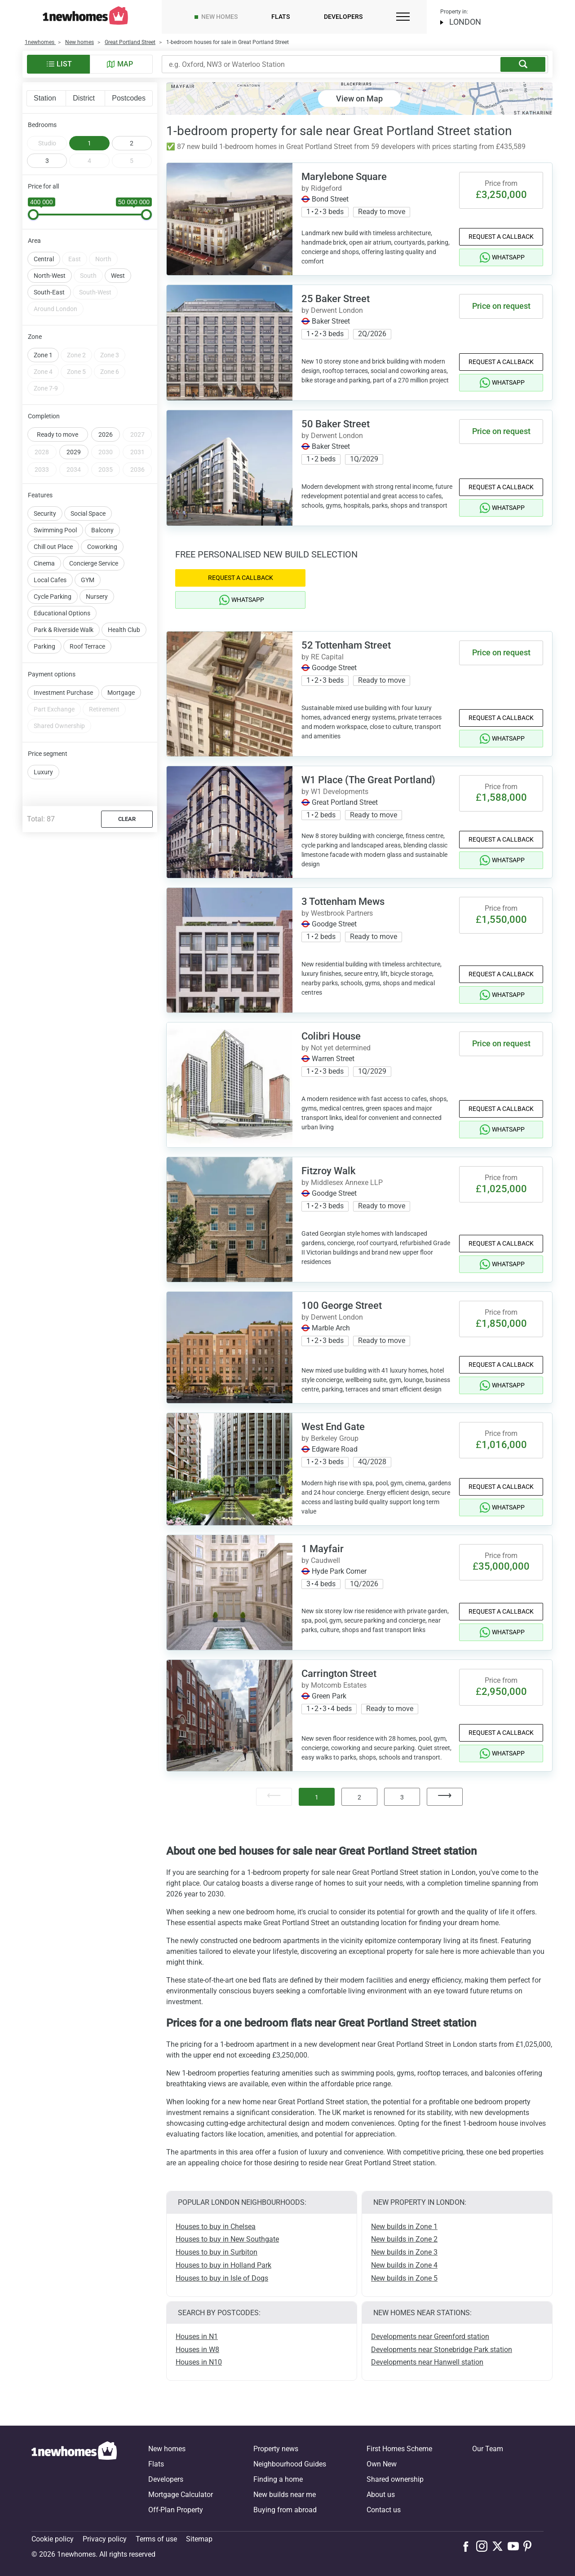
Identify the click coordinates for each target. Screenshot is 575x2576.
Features (40, 495)
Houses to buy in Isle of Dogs (222, 2278)
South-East (49, 292)
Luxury (43, 772)
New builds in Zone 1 (404, 2226)
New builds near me (284, 2494)
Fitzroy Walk (328, 1170)
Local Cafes (50, 580)
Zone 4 (43, 371)
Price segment (47, 753)
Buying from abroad (285, 2510)
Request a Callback (501, 236)
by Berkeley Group (329, 1438)
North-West (50, 275)
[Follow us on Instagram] (484, 2546)
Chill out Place (53, 546)
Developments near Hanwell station (427, 2362)
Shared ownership (395, 2479)
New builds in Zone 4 (404, 2265)
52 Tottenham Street (346, 645)
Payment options (51, 674)
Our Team (487, 2448)
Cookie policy (52, 2539)
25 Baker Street (335, 298)
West (118, 275)
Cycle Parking (52, 596)
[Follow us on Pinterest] (531, 2546)
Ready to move (57, 434)
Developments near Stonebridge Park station (441, 2349)
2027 (137, 434)
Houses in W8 (197, 2349)
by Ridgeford (321, 188)
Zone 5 (76, 371)
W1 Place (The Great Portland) (368, 780)
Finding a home (278, 2479)
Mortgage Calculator (180, 2494)
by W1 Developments (334, 791)
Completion (44, 416)
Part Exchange (54, 709)
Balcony (102, 530)
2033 (42, 469)
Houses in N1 (197, 2336)
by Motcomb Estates (334, 1685)
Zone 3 (109, 355)
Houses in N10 (199, 2362)
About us (381, 2494)
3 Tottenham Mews (343, 901)
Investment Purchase (63, 692)
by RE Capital (322, 657)
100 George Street (341, 1305)
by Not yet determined (336, 1048)
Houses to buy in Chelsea (216, 2226)
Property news (275, 2448)
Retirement (104, 709)
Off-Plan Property (175, 2510)
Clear (127, 819)
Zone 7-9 (46, 388)
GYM (87, 580)
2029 (73, 452)
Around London (55, 308)
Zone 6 (109, 371)
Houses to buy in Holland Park (223, 2265)
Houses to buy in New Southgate (227, 2239)
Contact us (384, 2510)
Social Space (88, 513)
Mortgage (121, 692)
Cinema (44, 563)
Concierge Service (93, 563)
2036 (137, 469)
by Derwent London (332, 310)
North (103, 259)
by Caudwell (320, 1560)
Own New (382, 2464)
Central (44, 259)
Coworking (102, 546)
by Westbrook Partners (337, 913)
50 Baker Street (335, 424)
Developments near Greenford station (430, 2336)
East (74, 259)
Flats (280, 16)
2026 (105, 434)
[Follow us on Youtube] (515, 2546)
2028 (42, 452)
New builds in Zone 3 (404, 2252)
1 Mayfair (322, 1548)
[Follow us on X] (500, 2546)
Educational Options (62, 613)
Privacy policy (105, 2539)
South (88, 275)
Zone (35, 336)
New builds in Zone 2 (404, 2239)
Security (45, 513)
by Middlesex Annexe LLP (342, 1182)
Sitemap (199, 2539)
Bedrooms (42, 124)
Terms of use (156, 2539)
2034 (73, 469)
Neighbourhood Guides (289, 2464)
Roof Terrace (87, 646)
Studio (47, 143)
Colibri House (331, 1036)
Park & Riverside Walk (63, 629)
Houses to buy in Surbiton (216, 2252)
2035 (105, 469)
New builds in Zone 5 (404, 2278)
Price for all (43, 186)
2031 (137, 452)
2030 (105, 452)
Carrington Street (338, 1673)
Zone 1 (43, 355)
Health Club (124, 629)
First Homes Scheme (399, 2448)
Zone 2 (76, 355)
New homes (219, 16)
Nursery (97, 596)
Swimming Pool (55, 530)
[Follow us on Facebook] (468, 2545)
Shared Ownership (59, 725)
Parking (44, 646)
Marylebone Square (344, 176)
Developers (343, 16)
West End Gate (333, 1426)
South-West (95, 292)
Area (34, 240)
